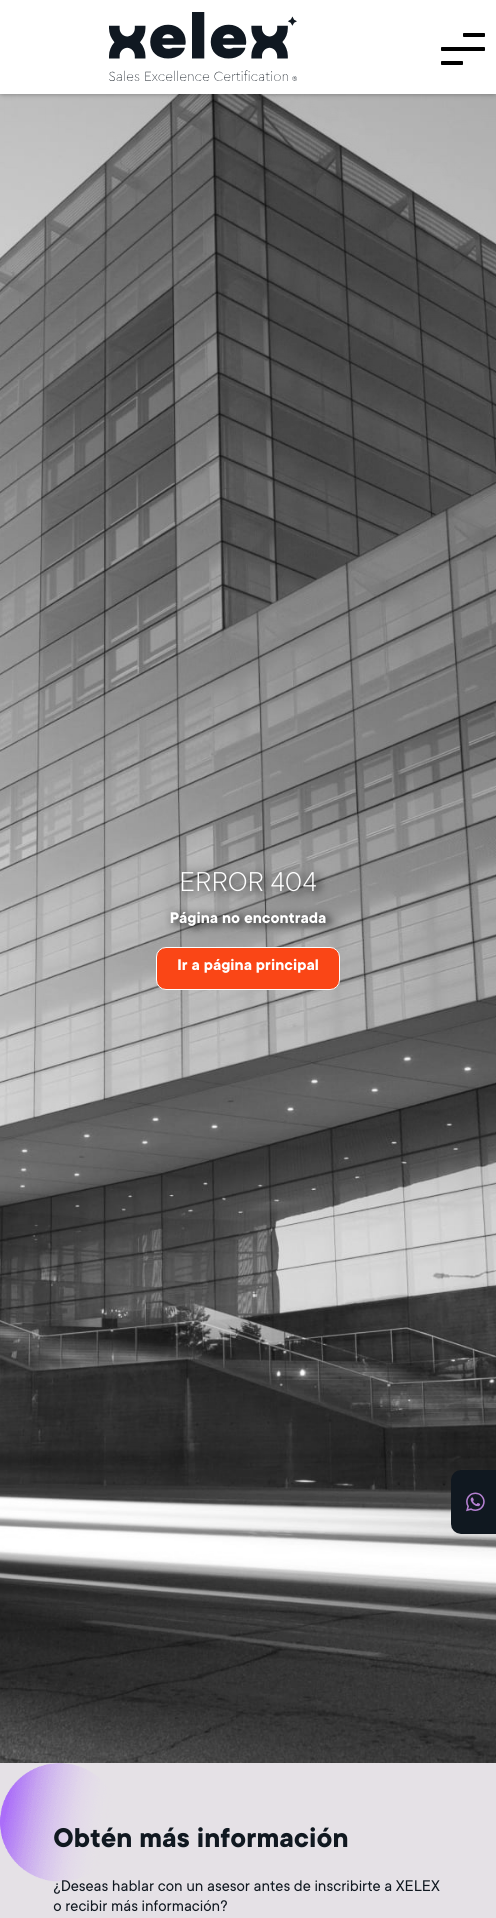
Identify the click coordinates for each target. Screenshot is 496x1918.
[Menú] (461, 47)
